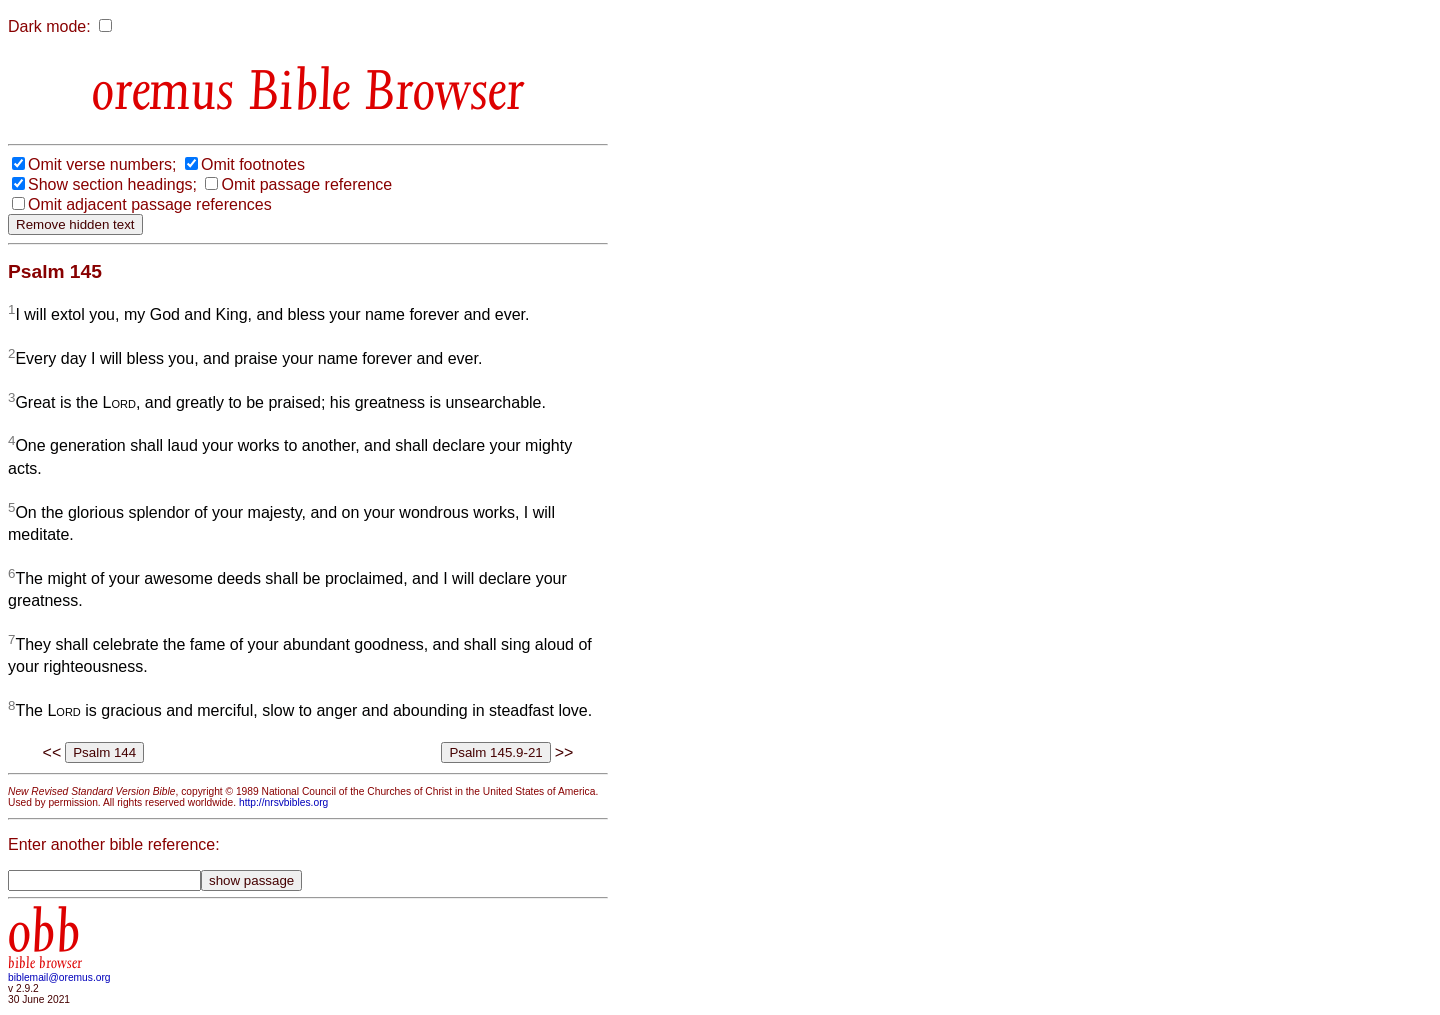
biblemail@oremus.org (59, 977)
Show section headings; (112, 184)
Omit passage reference (306, 184)
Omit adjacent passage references (150, 204)
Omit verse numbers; (102, 164)
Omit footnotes (253, 164)
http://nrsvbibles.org (283, 802)
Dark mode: (49, 26)
